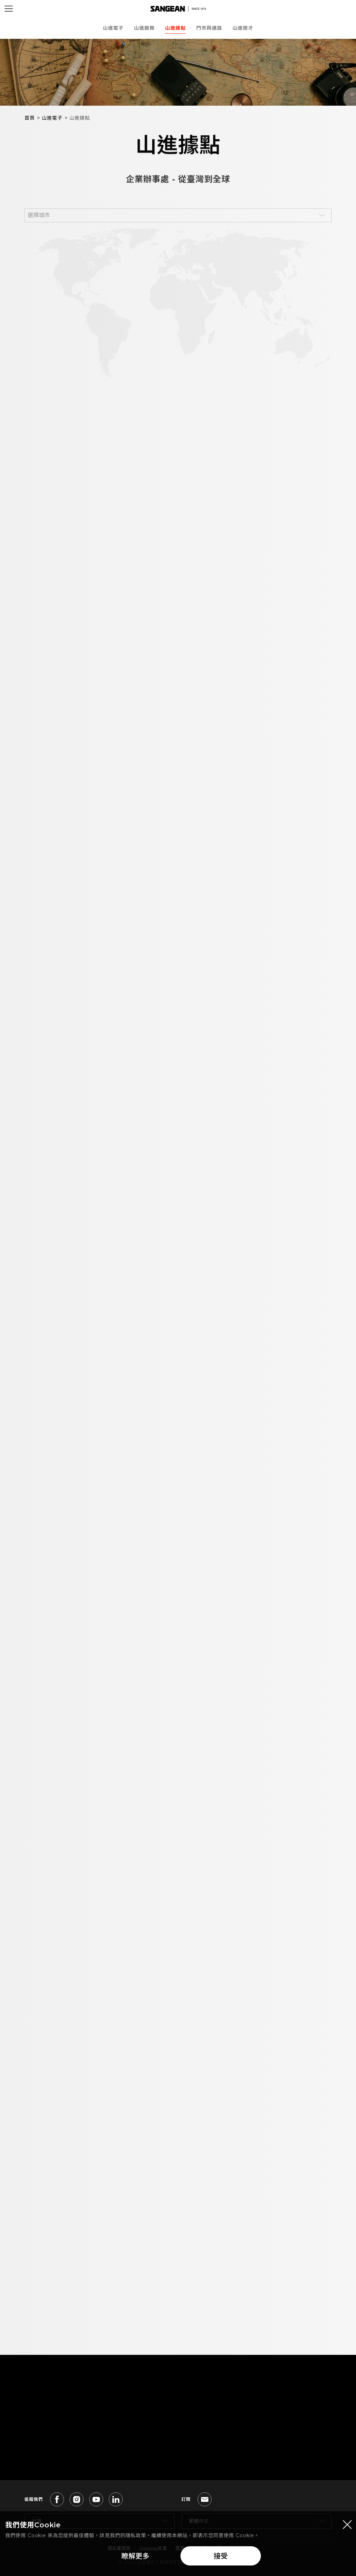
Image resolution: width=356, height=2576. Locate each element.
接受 (221, 2559)
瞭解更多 (135, 2559)
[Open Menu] (8, 8)
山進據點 (175, 28)
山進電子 (113, 28)
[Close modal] (347, 2527)
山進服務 (144, 28)
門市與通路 (209, 28)
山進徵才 (243, 28)
